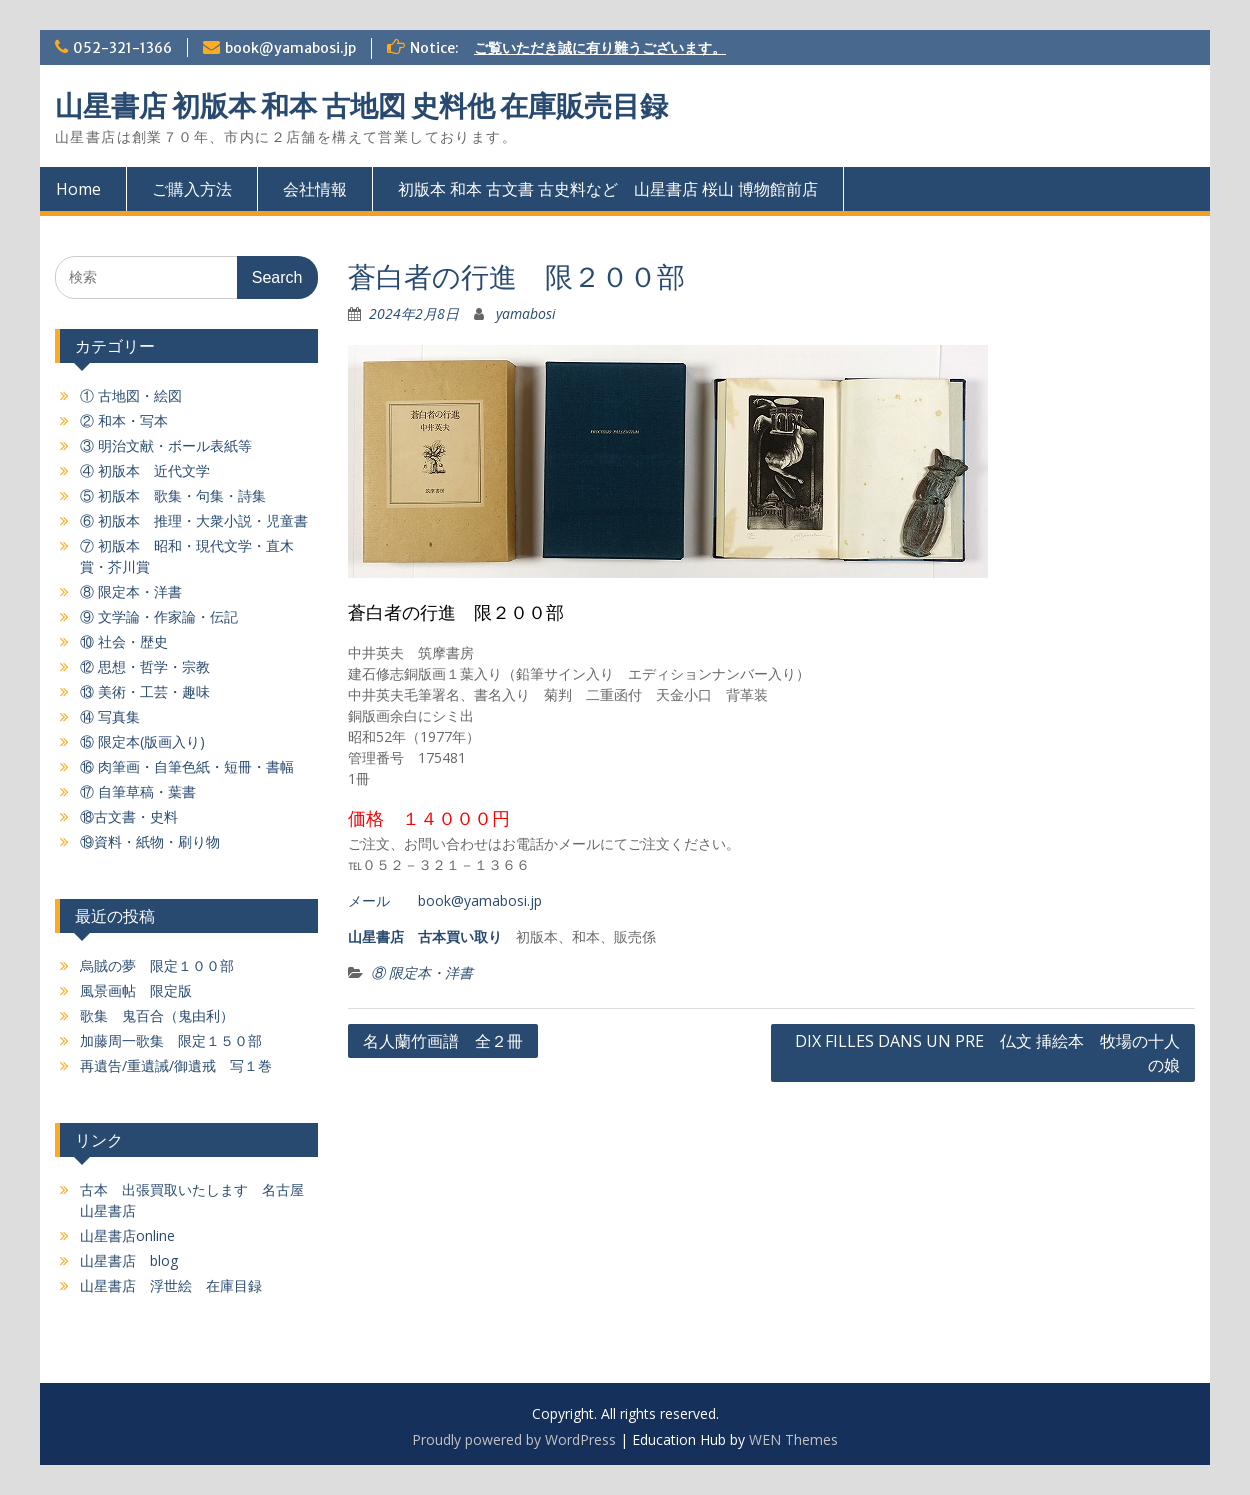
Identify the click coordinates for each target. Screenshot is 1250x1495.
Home (78, 189)
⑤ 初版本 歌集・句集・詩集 (173, 495)
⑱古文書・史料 (129, 816)
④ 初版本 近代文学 (145, 470)
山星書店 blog (129, 1260)
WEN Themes (793, 1439)
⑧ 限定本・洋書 (422, 972)
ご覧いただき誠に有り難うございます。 (600, 48)
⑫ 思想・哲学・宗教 (145, 666)
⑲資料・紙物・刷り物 (150, 841)
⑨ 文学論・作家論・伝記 (159, 616)
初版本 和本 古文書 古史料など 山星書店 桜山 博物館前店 (608, 189)
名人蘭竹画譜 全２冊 (443, 1041)
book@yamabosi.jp (290, 48)
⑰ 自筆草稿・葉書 (138, 791)
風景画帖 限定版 (136, 990)
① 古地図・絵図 (131, 395)
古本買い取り (460, 936)
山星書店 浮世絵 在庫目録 (171, 1285)
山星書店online (127, 1235)
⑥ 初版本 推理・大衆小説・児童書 (194, 520)
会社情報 (315, 189)
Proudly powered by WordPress (514, 1439)
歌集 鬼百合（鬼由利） (157, 1015)
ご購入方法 (192, 189)
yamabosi (526, 313)
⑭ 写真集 (110, 716)
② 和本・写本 (124, 420)
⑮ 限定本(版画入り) (142, 741)
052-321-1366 (122, 48)
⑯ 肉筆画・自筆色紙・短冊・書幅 (187, 766)
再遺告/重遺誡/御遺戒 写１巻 (176, 1065)
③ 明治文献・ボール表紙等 (166, 445)
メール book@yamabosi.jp (445, 900)
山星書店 (376, 936)
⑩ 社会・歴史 (124, 641)
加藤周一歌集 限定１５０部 (171, 1040)
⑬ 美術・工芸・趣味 (145, 691)
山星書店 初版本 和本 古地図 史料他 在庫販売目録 (361, 106)
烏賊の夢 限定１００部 (157, 965)
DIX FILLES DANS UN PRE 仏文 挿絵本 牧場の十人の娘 (987, 1053)
